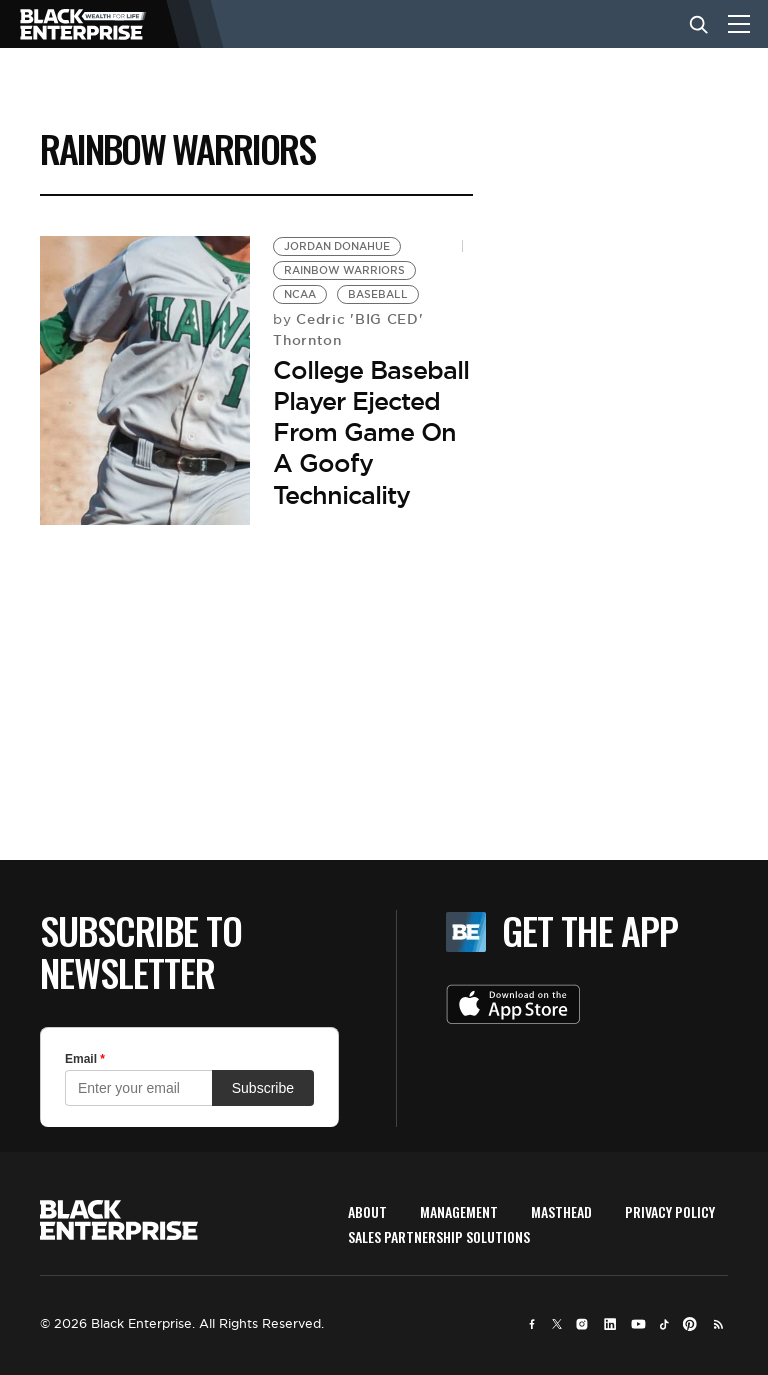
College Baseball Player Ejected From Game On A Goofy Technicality (371, 432)
